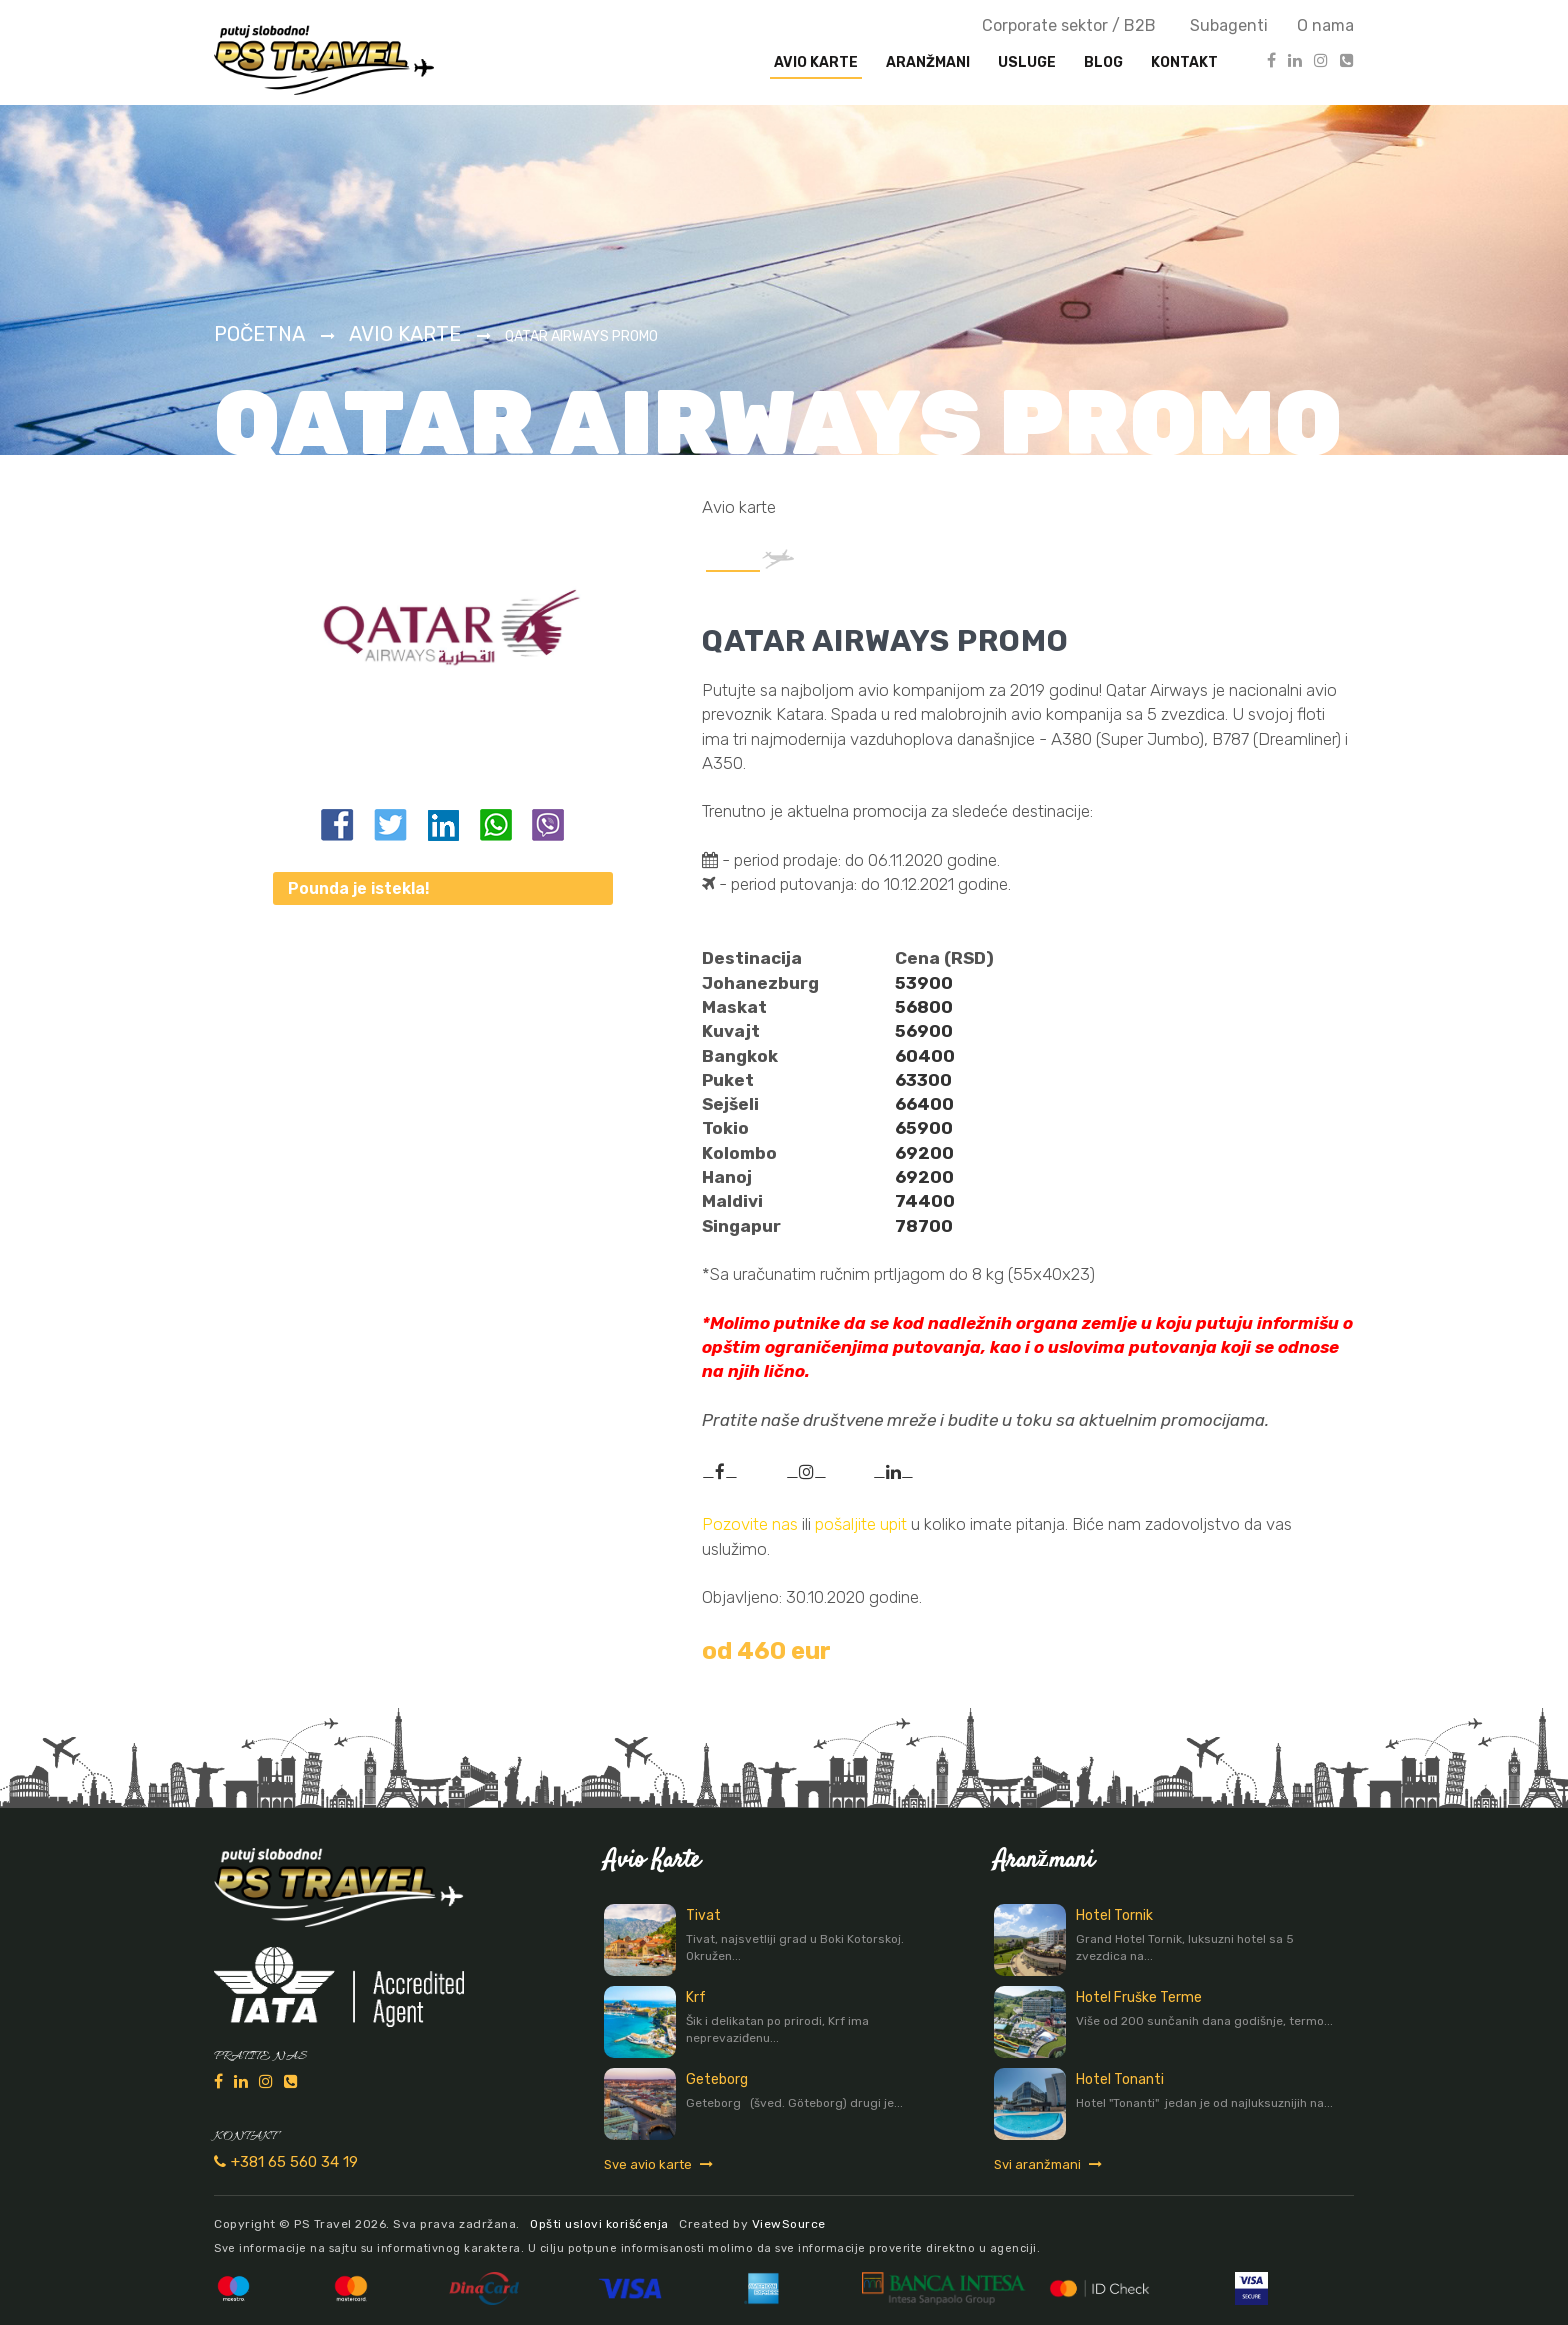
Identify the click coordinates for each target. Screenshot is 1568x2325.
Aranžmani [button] (928, 62)
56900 (924, 1031)
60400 (925, 1056)
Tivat (703, 1915)
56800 (924, 1007)
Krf (696, 1997)
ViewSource (789, 2224)
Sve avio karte (658, 2164)
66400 (924, 1104)
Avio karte (405, 334)
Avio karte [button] (816, 62)
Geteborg (717, 2079)
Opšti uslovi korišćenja (599, 2224)
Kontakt (1184, 62)
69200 (924, 1153)
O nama (1325, 25)
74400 (925, 1201)
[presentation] (928, 63)
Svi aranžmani (1048, 2164)
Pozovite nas (750, 1524)
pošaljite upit (863, 1524)
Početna (259, 334)
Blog (1103, 62)
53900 (924, 983)
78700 (924, 1226)
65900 (924, 1128)
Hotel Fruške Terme (1139, 1997)
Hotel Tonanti (1120, 2079)
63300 (923, 1080)
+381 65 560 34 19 (286, 2162)
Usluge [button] (1027, 62)
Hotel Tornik (1114, 1915)
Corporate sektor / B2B (1069, 25)
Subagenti (1229, 25)
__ (720, 1472)
